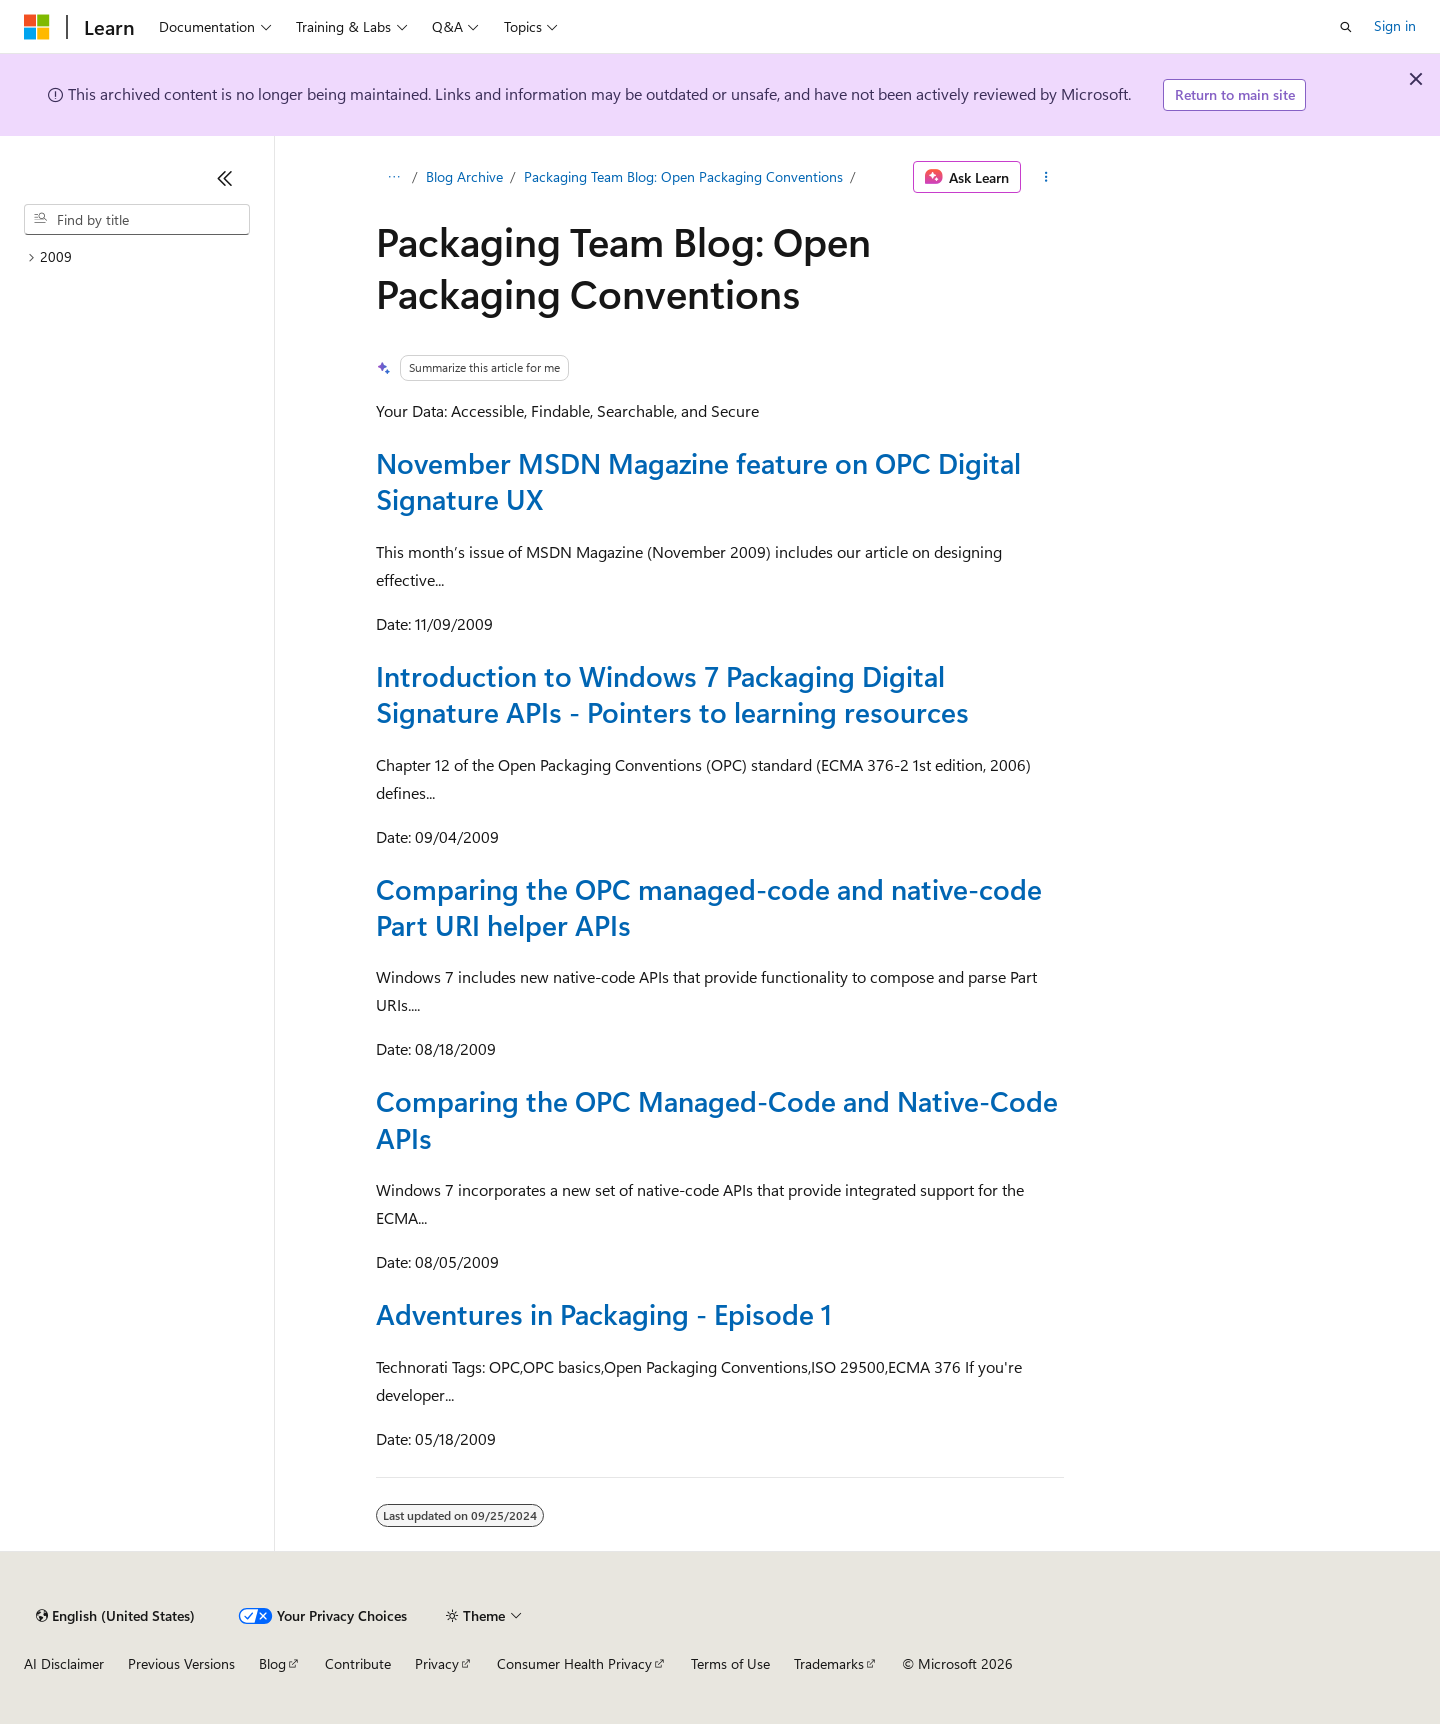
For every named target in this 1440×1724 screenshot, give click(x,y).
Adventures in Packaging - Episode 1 (604, 1313)
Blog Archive (464, 176)
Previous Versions (181, 1663)
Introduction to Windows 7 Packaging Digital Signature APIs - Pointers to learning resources (672, 693)
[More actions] (1046, 177)
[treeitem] (137, 257)
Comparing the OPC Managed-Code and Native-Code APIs (717, 1118)
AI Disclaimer (64, 1663)
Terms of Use (730, 1663)
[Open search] (1346, 27)
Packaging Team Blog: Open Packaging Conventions (683, 176)
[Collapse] (225, 178)
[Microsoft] (37, 27)
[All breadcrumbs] (393, 177)
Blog (272, 1663)
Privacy (437, 1663)
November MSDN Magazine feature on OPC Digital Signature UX (698, 480)
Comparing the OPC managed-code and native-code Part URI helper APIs (709, 906)
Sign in (1395, 25)
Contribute (358, 1663)
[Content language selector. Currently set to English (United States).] (115, 1616)
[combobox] (137, 220)
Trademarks (829, 1663)
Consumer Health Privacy (574, 1663)
